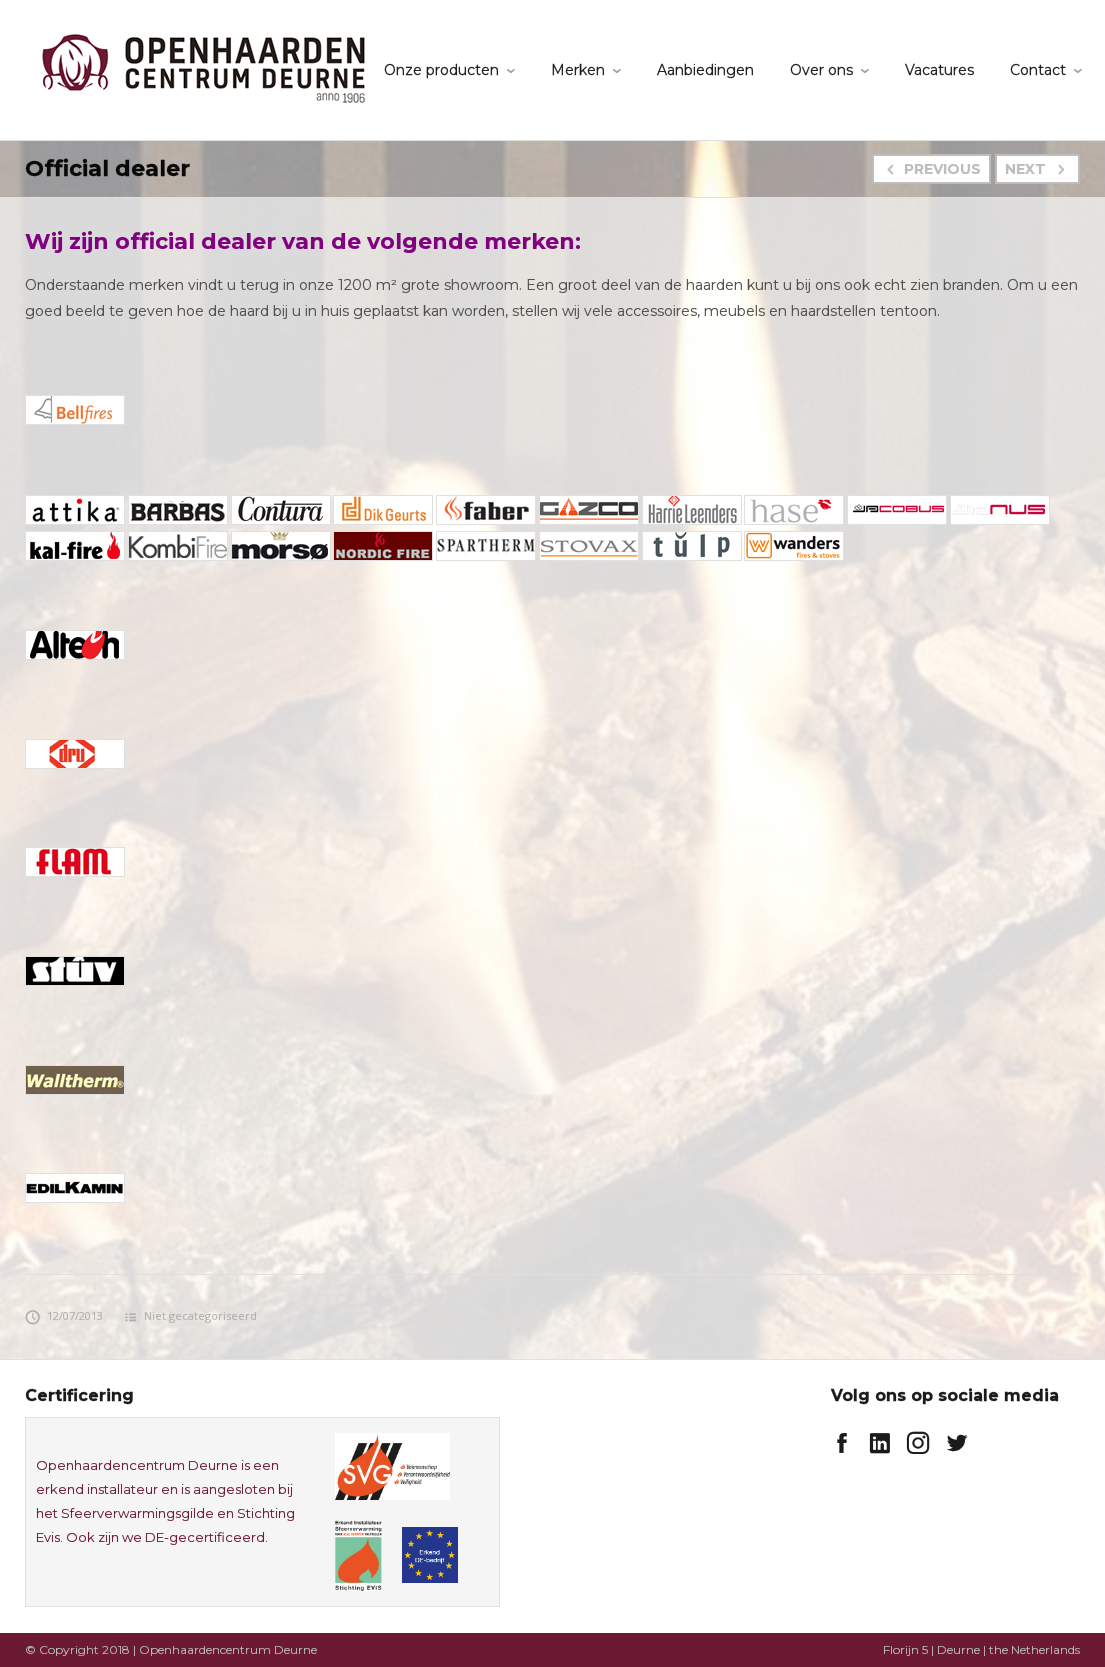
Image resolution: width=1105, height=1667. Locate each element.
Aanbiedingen (705, 70)
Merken (578, 70)
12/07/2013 (64, 1315)
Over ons (821, 70)
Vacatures (939, 70)
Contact (1038, 70)
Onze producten (441, 70)
